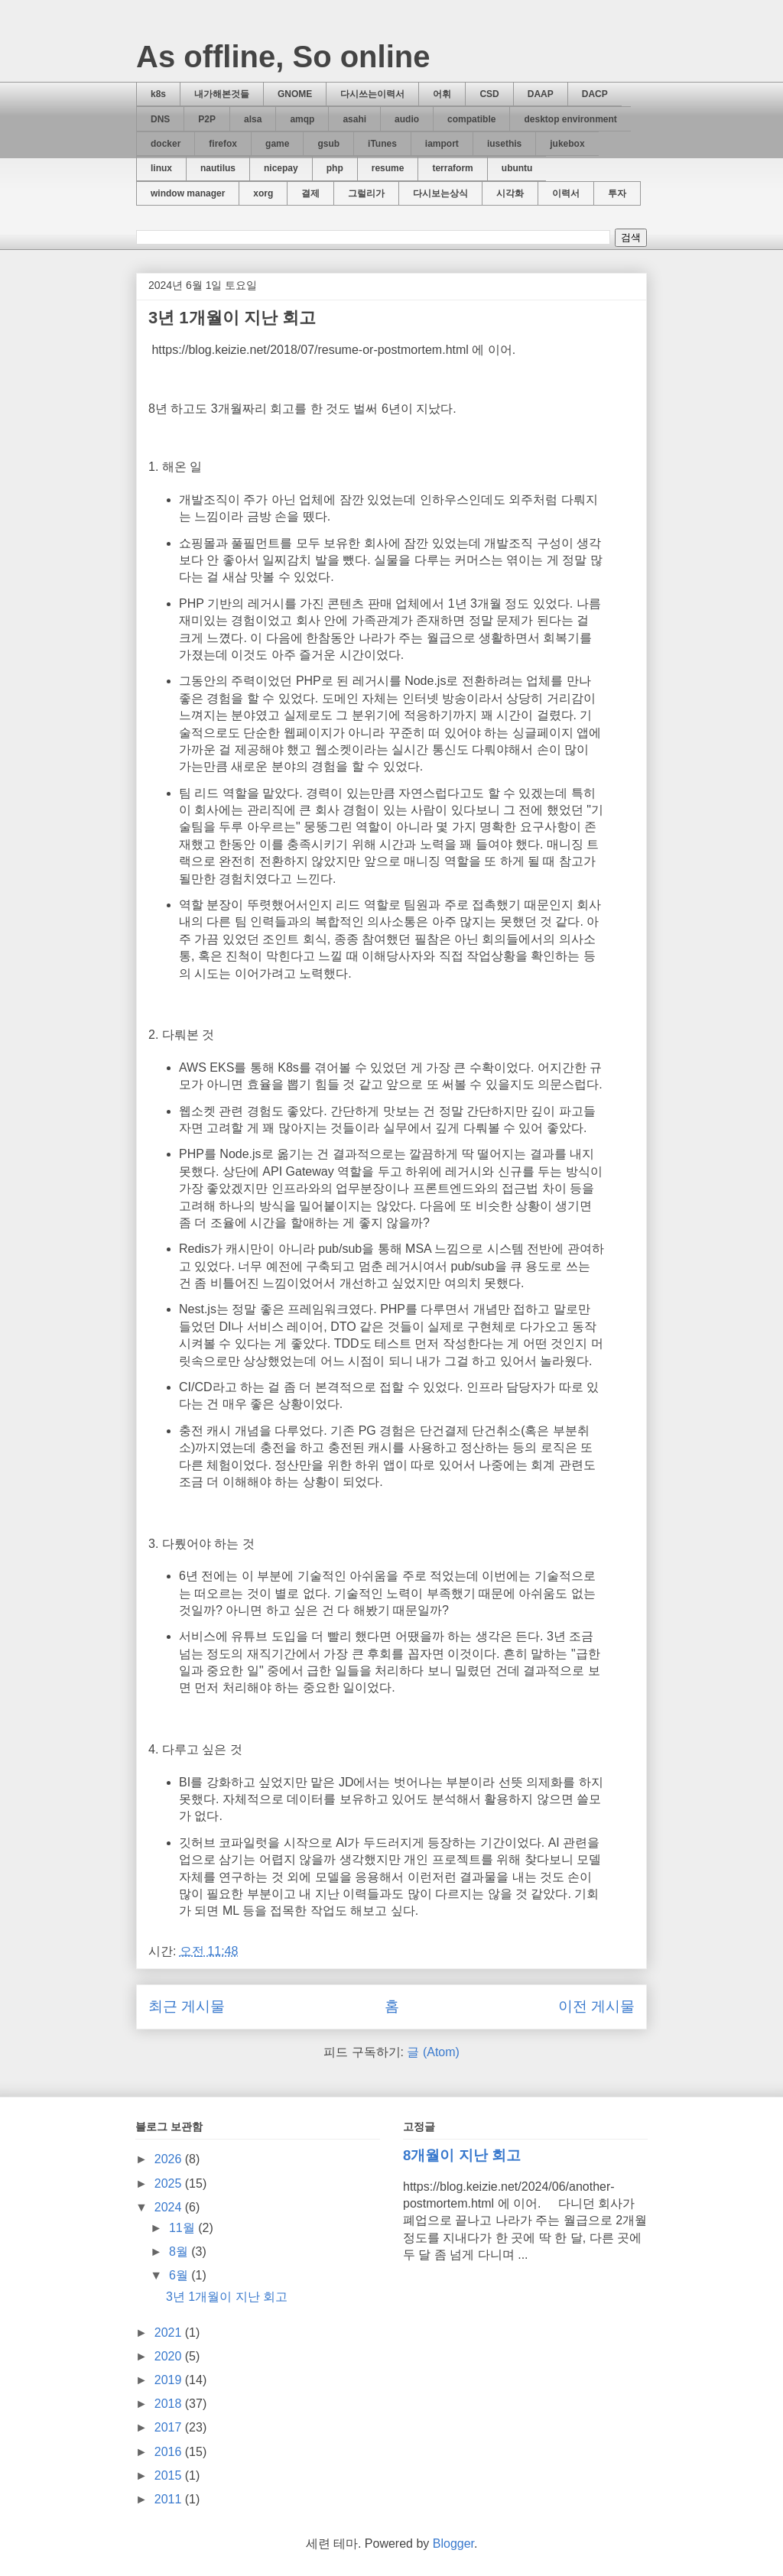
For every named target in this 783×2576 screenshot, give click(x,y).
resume (388, 168)
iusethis (504, 143)
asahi (354, 119)
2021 (169, 2332)
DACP (595, 94)
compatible (471, 119)
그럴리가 (366, 193)
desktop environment (570, 119)
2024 (169, 2207)
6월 (180, 2275)
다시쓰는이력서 (372, 94)
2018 (169, 2403)
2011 (169, 2499)
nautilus (218, 168)
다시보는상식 (440, 193)
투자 (617, 193)
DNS (160, 119)
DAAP (541, 94)
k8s (158, 94)
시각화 (510, 193)
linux (161, 168)
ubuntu (517, 168)
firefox (223, 143)
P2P (207, 119)
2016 (169, 2451)
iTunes (382, 143)
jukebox (567, 143)
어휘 (442, 94)
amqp (302, 119)
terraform (452, 168)
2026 (169, 2159)
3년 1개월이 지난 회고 (232, 317)
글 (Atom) (433, 2052)
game (277, 143)
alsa (253, 119)
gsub (328, 143)
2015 (169, 2475)
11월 (183, 2227)
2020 (169, 2356)
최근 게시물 (186, 2006)
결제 (310, 193)
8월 (180, 2251)
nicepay (281, 168)
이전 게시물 (596, 2006)
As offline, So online (283, 56)
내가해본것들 (221, 94)
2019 (169, 2379)
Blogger (453, 2543)
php (335, 168)
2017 (169, 2427)
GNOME (295, 94)
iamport (442, 143)
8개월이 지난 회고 (462, 2155)
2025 (169, 2183)
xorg (263, 193)
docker (165, 143)
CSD (489, 94)
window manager (188, 193)
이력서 (566, 193)
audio (407, 119)
